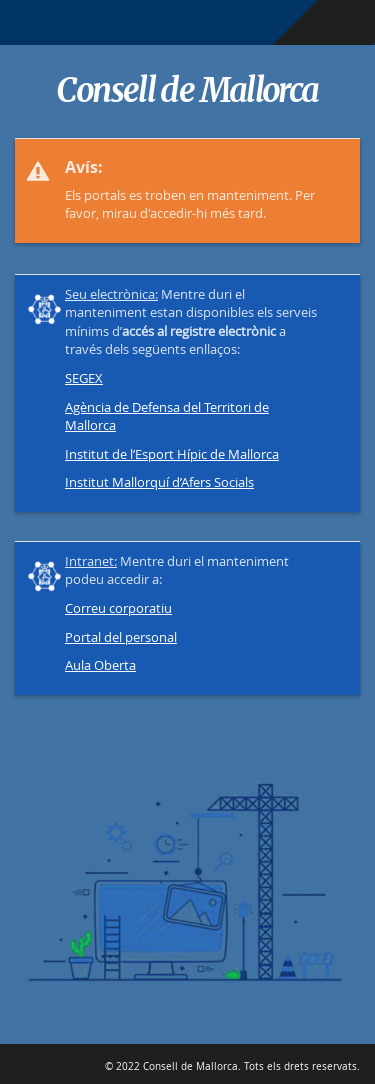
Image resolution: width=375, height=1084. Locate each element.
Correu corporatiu (118, 608)
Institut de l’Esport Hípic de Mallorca (172, 454)
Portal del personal (121, 637)
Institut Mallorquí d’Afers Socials (159, 482)
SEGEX (84, 378)
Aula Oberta (100, 665)
